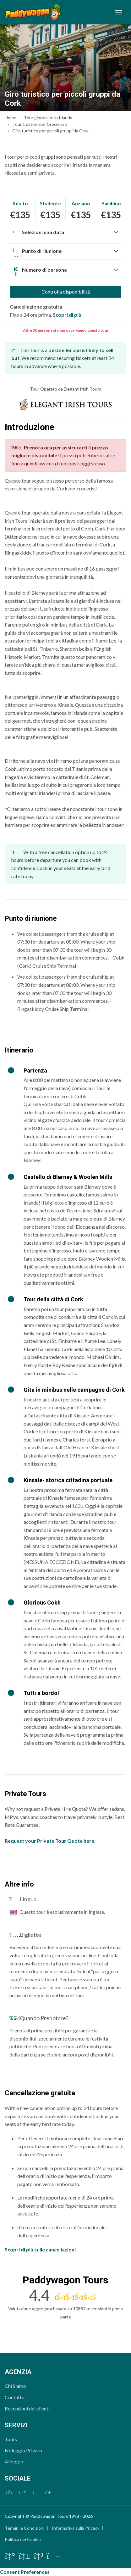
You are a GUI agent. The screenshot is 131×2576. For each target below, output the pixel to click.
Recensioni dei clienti (27, 2408)
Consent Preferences (25, 2572)
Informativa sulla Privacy (75, 2528)
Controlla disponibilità (65, 291)
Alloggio (14, 2461)
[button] (65, 233)
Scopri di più (67, 315)
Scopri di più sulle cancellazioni (40, 2249)
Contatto (15, 2397)
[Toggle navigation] (119, 12)
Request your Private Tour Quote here (49, 1841)
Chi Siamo (15, 2386)
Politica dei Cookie (23, 2539)
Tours (11, 2439)
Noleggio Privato (23, 2450)
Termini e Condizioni (24, 2528)
